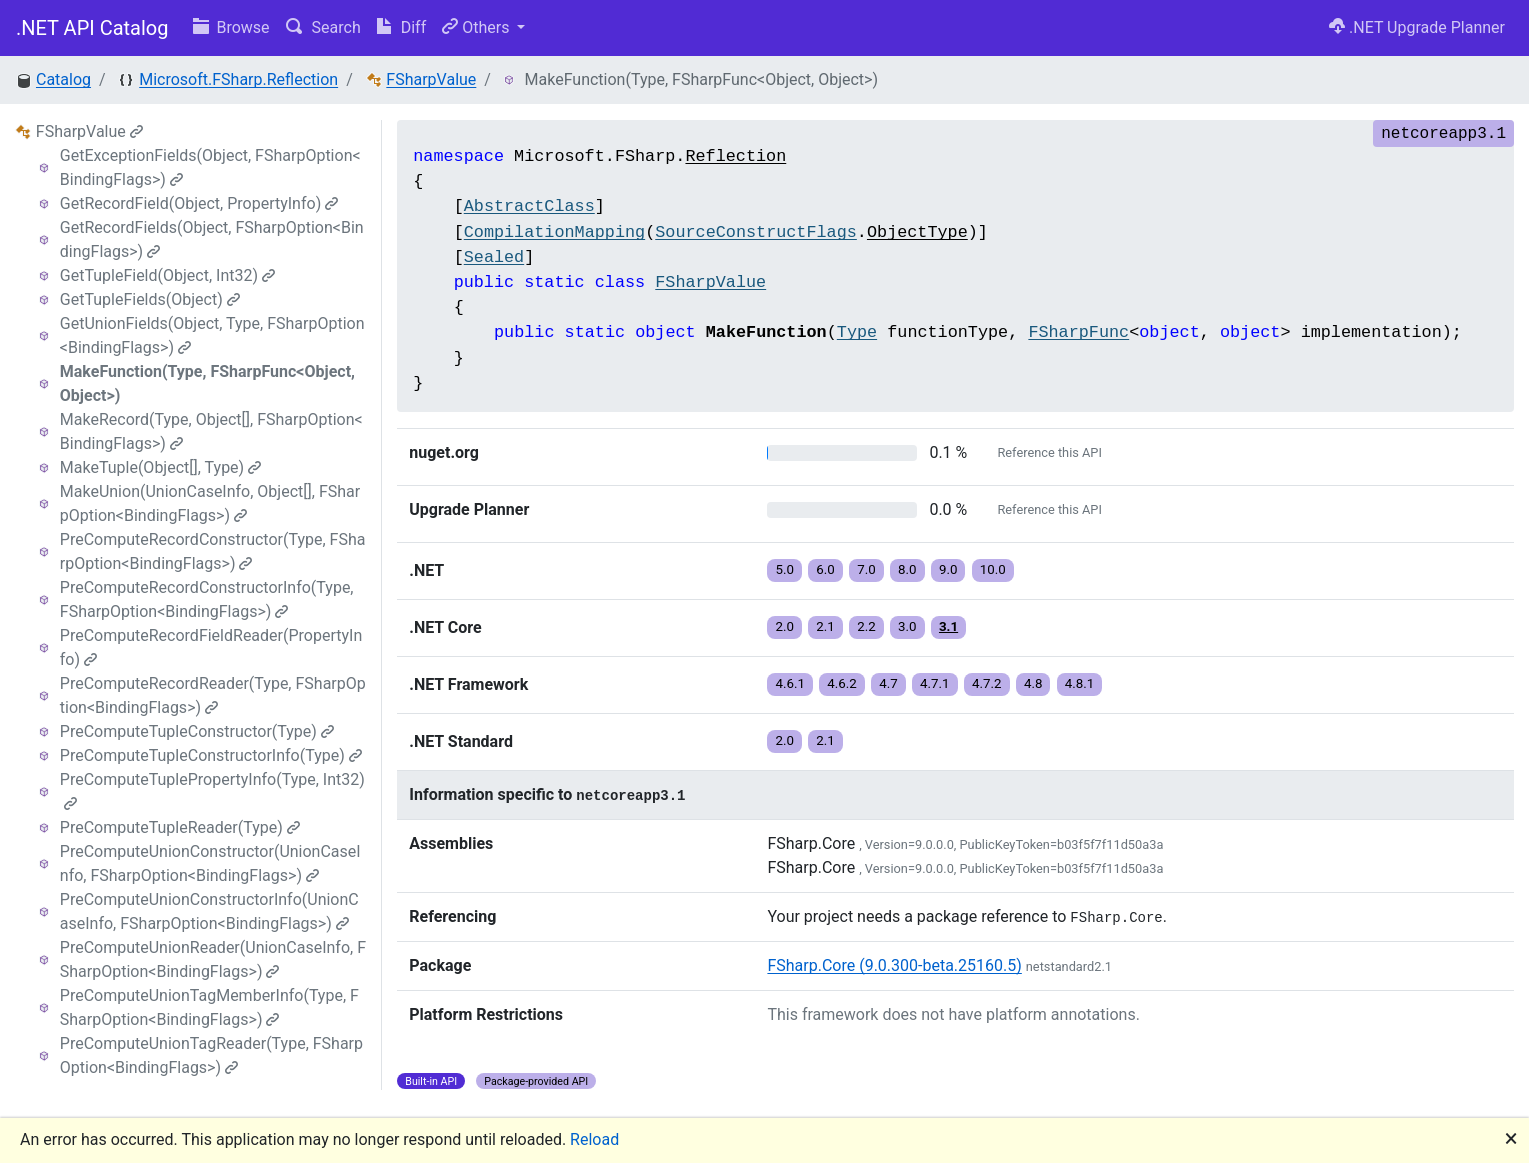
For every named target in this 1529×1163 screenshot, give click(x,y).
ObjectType (917, 232)
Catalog (63, 79)
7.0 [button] (866, 569)
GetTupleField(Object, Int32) (167, 275)
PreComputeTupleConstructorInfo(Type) (211, 755)
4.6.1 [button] (790, 683)
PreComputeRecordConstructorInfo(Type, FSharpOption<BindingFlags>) (207, 599)
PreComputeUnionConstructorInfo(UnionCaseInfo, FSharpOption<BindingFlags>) (209, 911)
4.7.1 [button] (935, 683)
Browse (231, 27)
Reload (594, 1139)
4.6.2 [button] (842, 683)
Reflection (735, 156)
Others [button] (477, 27)
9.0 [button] (948, 569)
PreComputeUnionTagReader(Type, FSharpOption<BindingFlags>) (211, 1055)
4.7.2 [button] (987, 683)
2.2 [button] (866, 626)
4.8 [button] (1033, 683)
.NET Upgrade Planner (1417, 27)
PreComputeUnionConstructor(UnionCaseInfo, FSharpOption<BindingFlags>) (210, 863)
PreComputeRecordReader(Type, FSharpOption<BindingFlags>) (213, 695)
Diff (401, 27)
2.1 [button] (825, 626)
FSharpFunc (1078, 332)
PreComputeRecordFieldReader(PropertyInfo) (211, 647)
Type (857, 332)
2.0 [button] (784, 626)
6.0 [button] (825, 569)
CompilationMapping (554, 232)
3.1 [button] (948, 626)
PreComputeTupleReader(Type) (180, 827)
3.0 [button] (907, 626)
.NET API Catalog (92, 28)
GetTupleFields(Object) (150, 299)
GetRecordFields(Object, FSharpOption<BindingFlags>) (212, 239)
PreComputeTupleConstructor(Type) (197, 731)
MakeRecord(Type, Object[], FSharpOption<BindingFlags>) (211, 431)
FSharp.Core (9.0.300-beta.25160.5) (894, 965)
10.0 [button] (993, 569)
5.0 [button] (784, 569)
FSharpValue (431, 79)
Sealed (494, 257)
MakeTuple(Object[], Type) (160, 467)
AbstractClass (529, 206)
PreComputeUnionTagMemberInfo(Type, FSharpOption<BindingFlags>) (209, 1007)
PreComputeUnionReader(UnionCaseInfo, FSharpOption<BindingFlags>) (213, 959)
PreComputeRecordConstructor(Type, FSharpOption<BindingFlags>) (213, 551)
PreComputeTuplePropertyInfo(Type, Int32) (212, 790)
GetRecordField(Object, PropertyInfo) (199, 203)
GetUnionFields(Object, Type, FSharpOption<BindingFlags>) (212, 335)
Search (323, 27)
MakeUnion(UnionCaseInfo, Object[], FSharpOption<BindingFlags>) (210, 503)
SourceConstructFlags (756, 232)
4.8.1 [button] (1080, 683)
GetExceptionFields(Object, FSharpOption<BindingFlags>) (210, 167)
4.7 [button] (888, 683)
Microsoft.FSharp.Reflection (238, 79)
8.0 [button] (907, 569)
